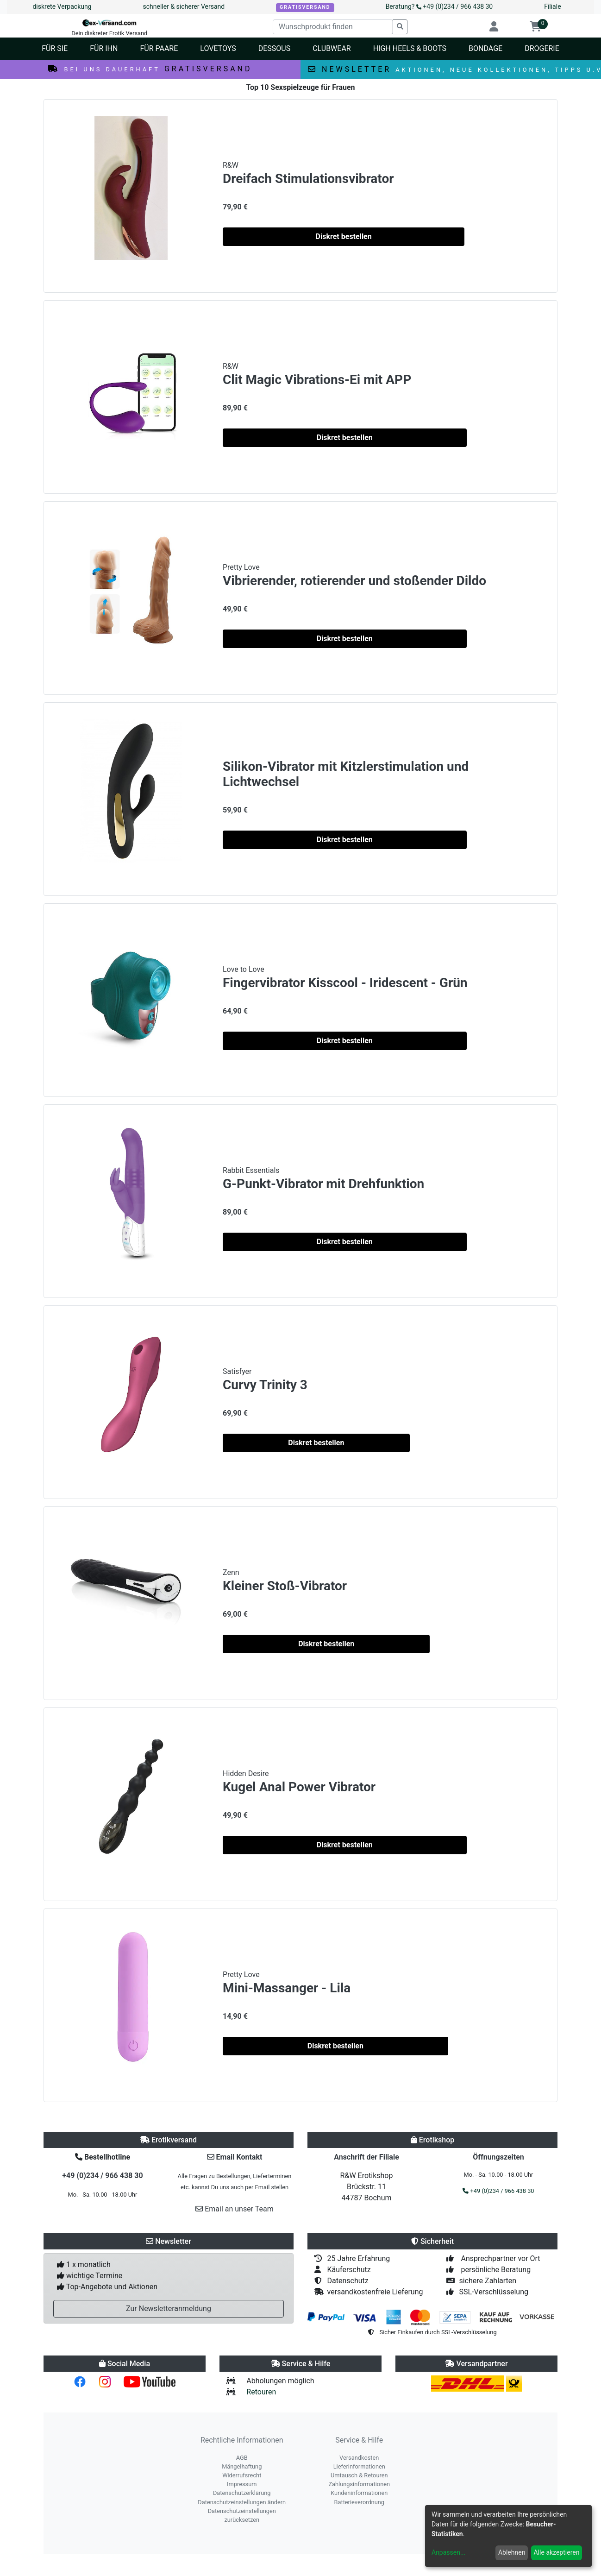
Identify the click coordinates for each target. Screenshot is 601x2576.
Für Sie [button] (55, 48)
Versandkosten (359, 2457)
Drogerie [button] (542, 48)
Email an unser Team (234, 2208)
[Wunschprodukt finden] (333, 26)
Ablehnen (511, 2552)
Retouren (261, 2391)
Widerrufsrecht (241, 2475)
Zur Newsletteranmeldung (168, 2308)
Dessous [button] (274, 48)
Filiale (552, 6)
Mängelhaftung (242, 2466)
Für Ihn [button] (104, 48)
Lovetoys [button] (218, 48)
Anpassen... (448, 2552)
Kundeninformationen (359, 2492)
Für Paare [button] (159, 48)
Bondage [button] (485, 48)
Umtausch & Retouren (359, 2475)
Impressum (242, 2484)
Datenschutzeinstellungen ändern (242, 2502)
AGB (242, 2457)
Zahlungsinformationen (359, 2484)
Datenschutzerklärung (242, 2492)
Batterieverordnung (359, 2502)
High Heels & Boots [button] (409, 48)
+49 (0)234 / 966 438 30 (102, 2175)
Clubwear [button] (332, 48)
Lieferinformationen (359, 2466)
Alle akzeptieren (557, 2552)
